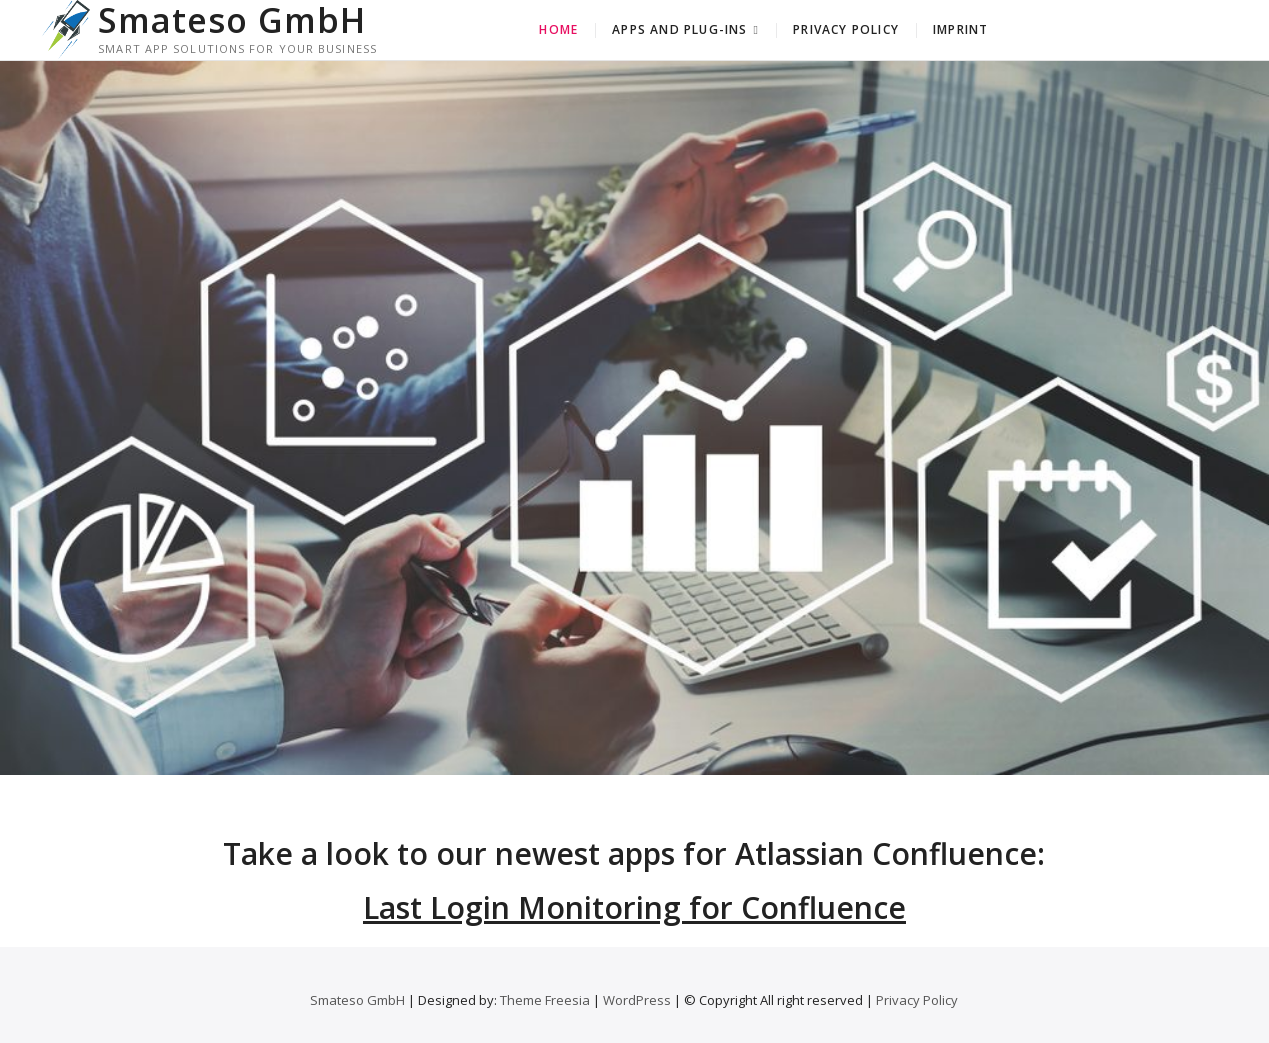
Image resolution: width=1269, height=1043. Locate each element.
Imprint (960, 29)
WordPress (637, 1000)
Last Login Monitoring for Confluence (634, 907)
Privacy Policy (846, 29)
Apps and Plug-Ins (679, 29)
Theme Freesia (545, 1000)
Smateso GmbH (232, 20)
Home (558, 29)
